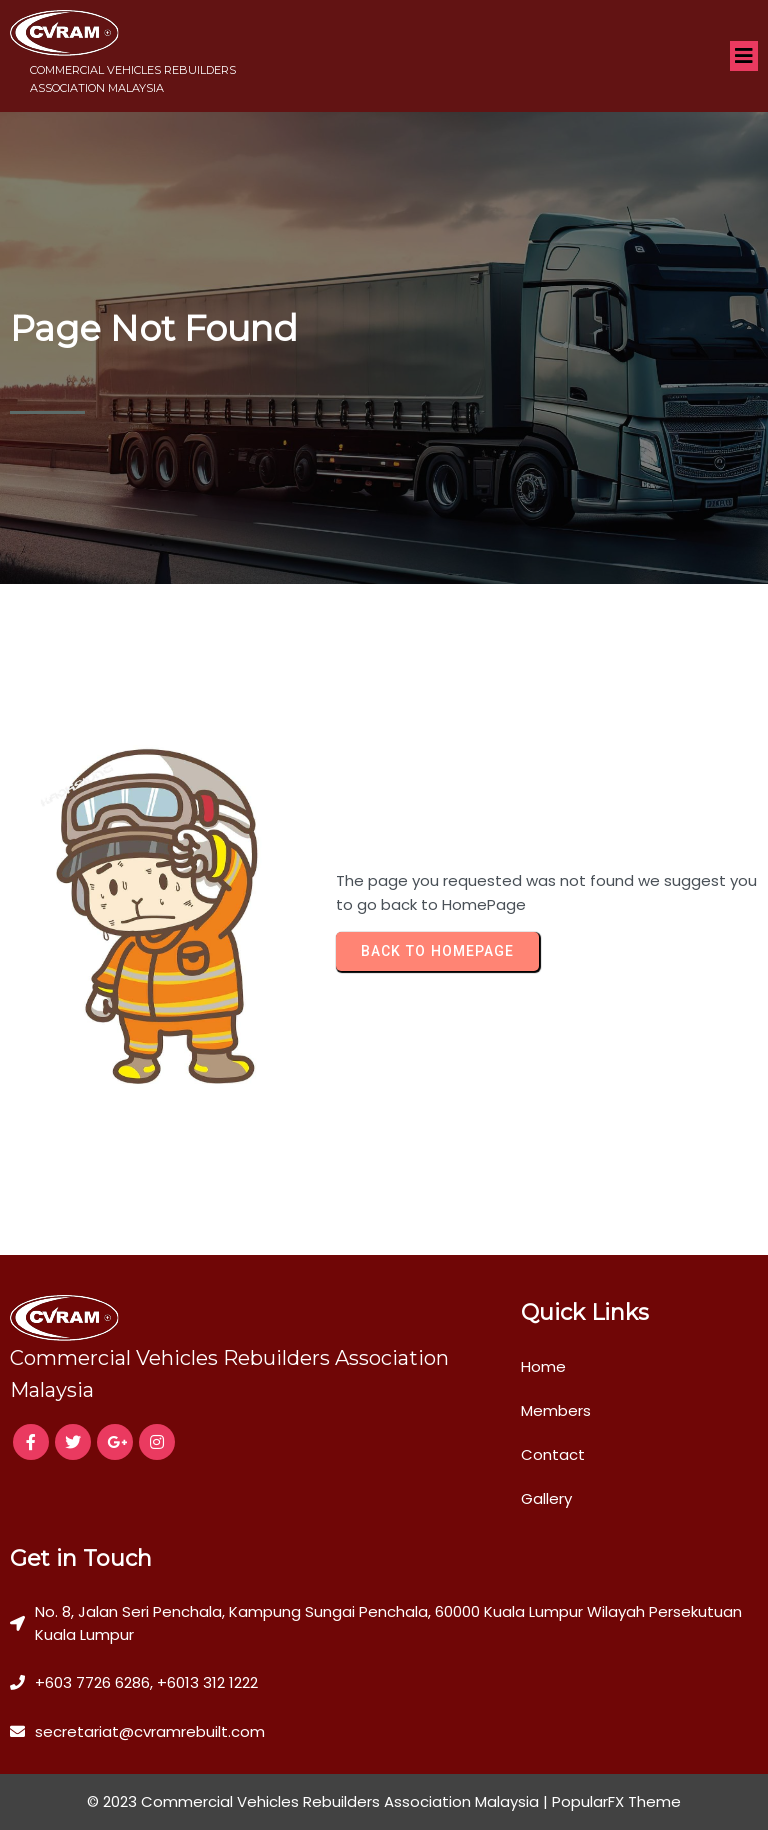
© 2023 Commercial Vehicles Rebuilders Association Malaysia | (319, 1801)
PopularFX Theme (616, 1801)
